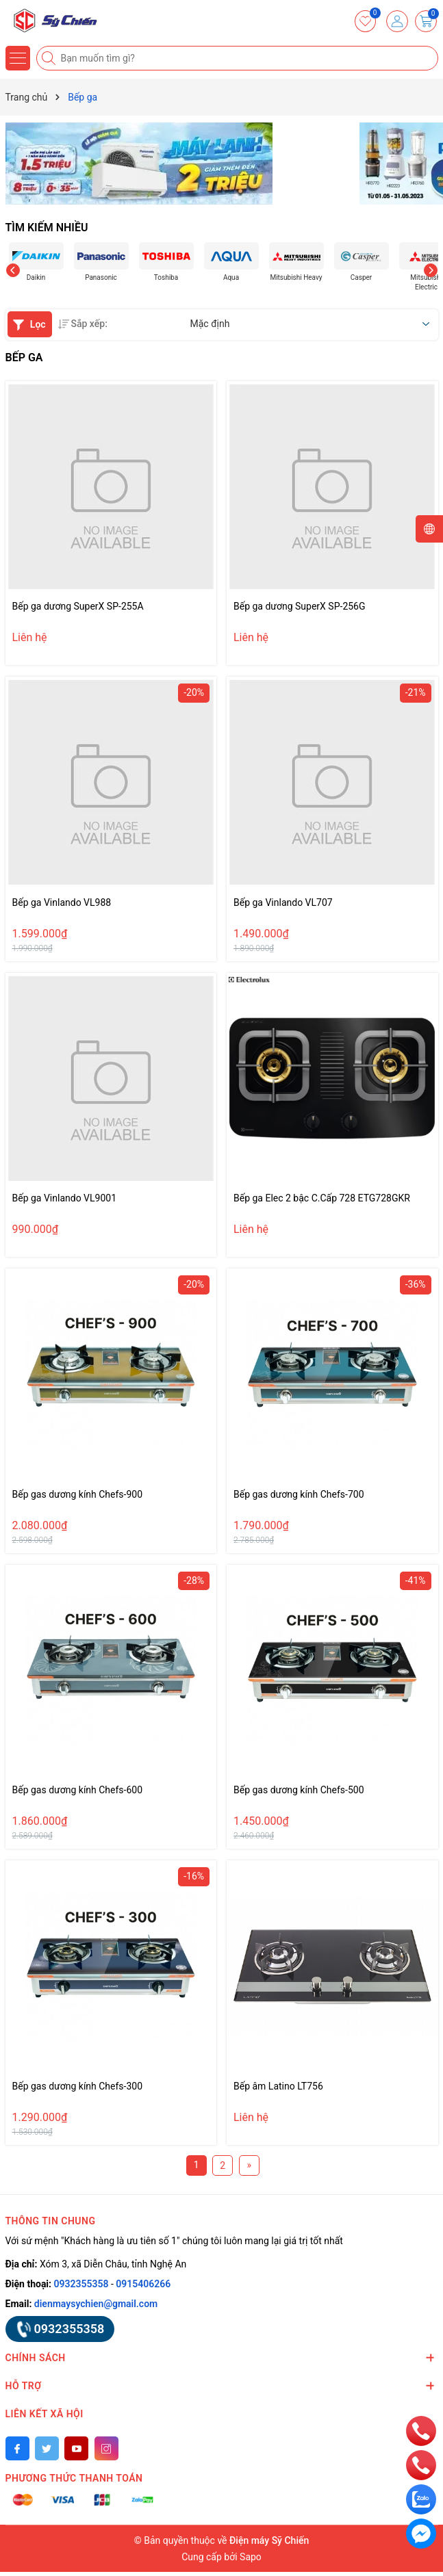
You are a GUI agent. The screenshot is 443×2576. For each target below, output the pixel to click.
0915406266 (143, 2283)
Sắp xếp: (82, 323)
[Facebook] (17, 2448)
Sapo (251, 2556)
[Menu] (17, 58)
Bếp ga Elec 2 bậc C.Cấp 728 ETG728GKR (321, 1198)
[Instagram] (106, 2448)
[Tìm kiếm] (50, 58)
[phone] (421, 2430)
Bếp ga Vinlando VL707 (283, 902)
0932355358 (81, 2283)
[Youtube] (76, 2448)
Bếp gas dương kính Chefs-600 (77, 1789)
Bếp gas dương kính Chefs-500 (298, 1789)
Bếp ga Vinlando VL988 (62, 902)
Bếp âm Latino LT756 (278, 2086)
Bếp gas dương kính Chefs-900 (77, 1494)
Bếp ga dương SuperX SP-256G (299, 606)
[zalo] (421, 2498)
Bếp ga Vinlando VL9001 (64, 1198)
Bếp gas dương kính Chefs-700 (298, 1494)
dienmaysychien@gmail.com (95, 2303)
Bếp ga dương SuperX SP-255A (78, 606)
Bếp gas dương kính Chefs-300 (77, 2086)
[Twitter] (47, 2448)
